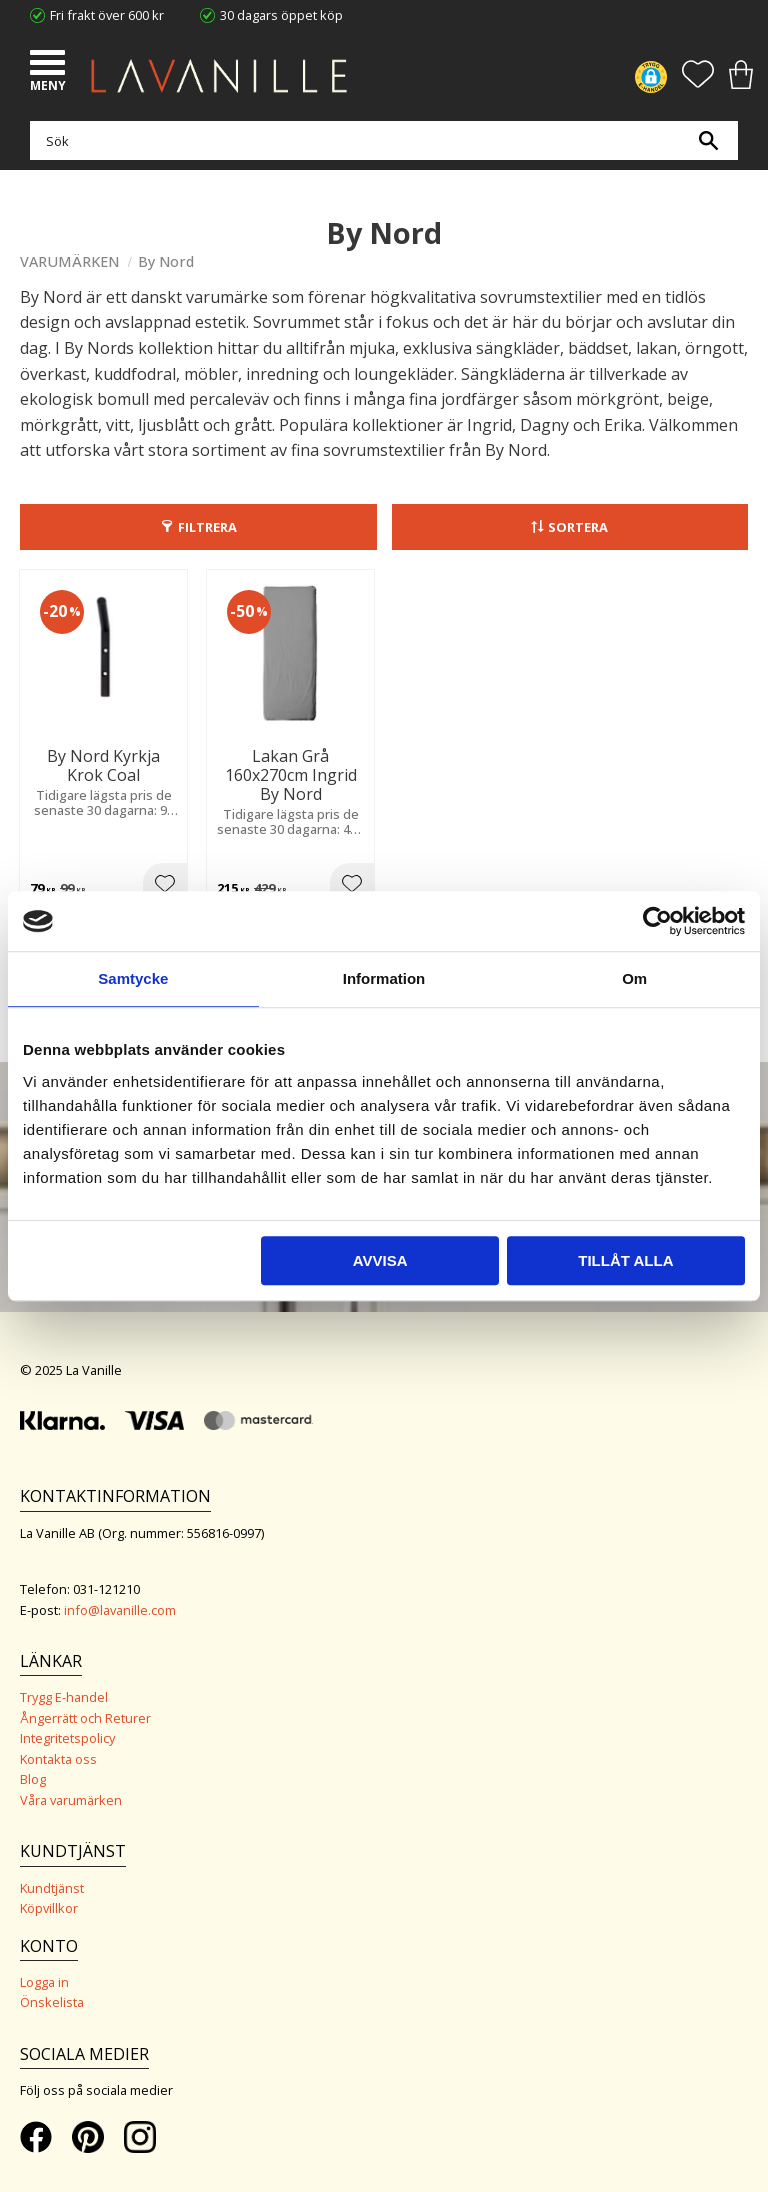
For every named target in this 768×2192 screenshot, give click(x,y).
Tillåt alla (625, 1260)
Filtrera (207, 527)
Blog (33, 1779)
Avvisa (380, 1260)
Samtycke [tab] (133, 978)
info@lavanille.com (120, 1610)
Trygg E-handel (64, 1697)
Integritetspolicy (67, 1738)
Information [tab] (384, 978)
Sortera (578, 527)
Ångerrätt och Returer (85, 1718)
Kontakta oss (58, 1759)
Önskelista (52, 2002)
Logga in (44, 1982)
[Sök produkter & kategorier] (379, 140)
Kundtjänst (52, 1888)
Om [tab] (634, 978)
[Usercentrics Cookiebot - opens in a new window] (657, 921)
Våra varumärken (71, 1800)
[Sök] (708, 140)
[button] (50, 65)
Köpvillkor (49, 1908)
